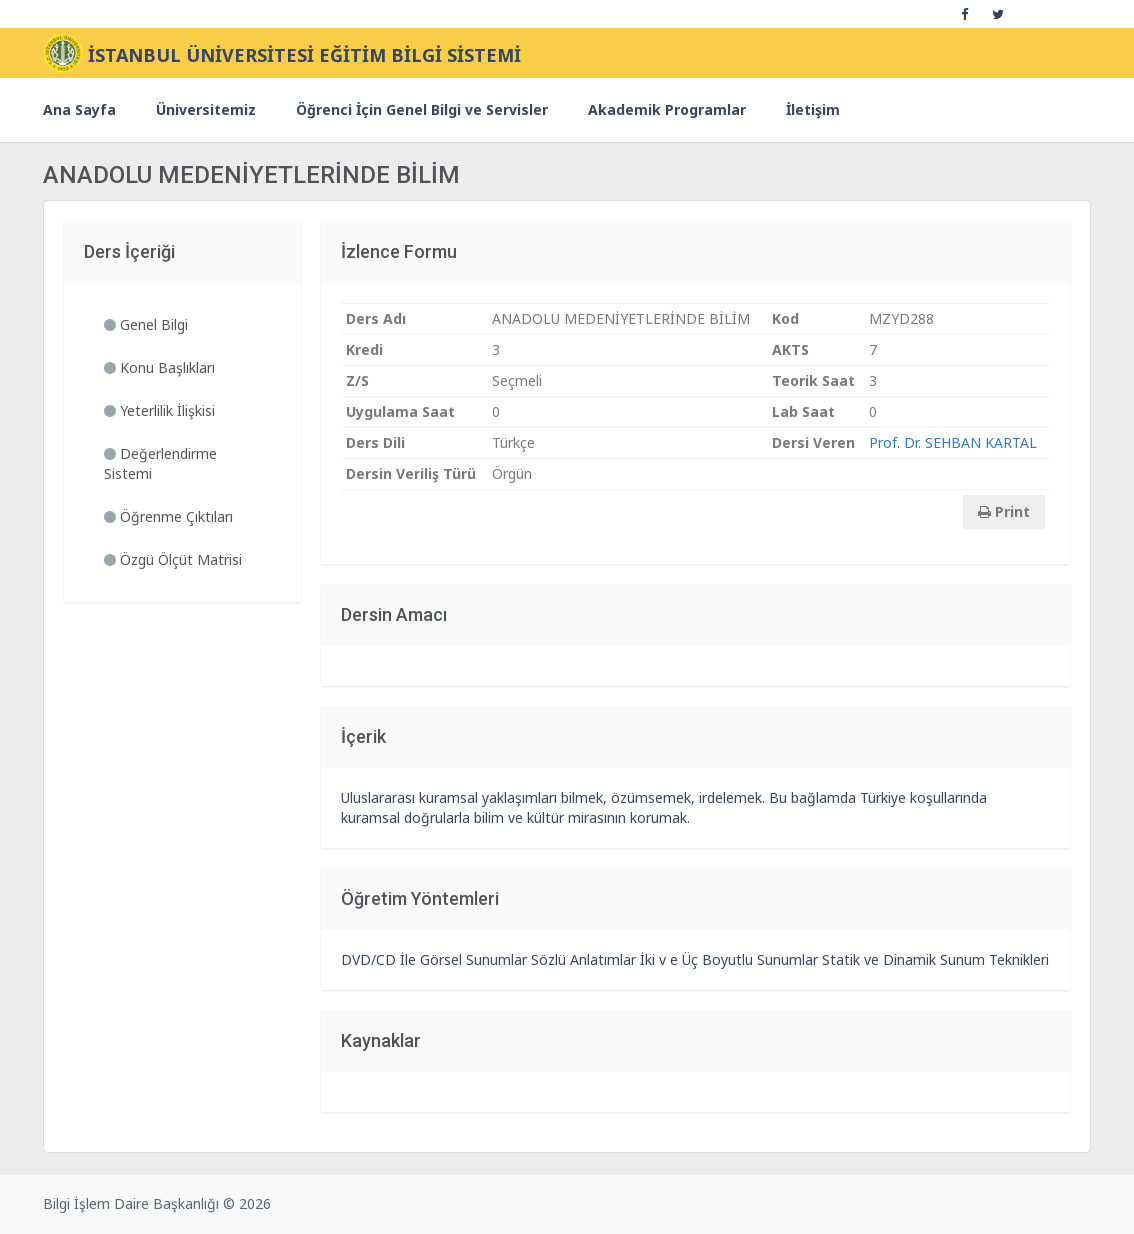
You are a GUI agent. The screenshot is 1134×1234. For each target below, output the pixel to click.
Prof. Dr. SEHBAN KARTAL (953, 442)
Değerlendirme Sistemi (160, 463)
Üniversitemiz (206, 109)
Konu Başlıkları (159, 367)
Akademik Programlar (667, 109)
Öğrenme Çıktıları (168, 516)
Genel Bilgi (146, 324)
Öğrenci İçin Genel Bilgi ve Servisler (422, 109)
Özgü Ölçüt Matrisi (173, 559)
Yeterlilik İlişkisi (159, 410)
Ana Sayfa (79, 109)
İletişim (813, 109)
